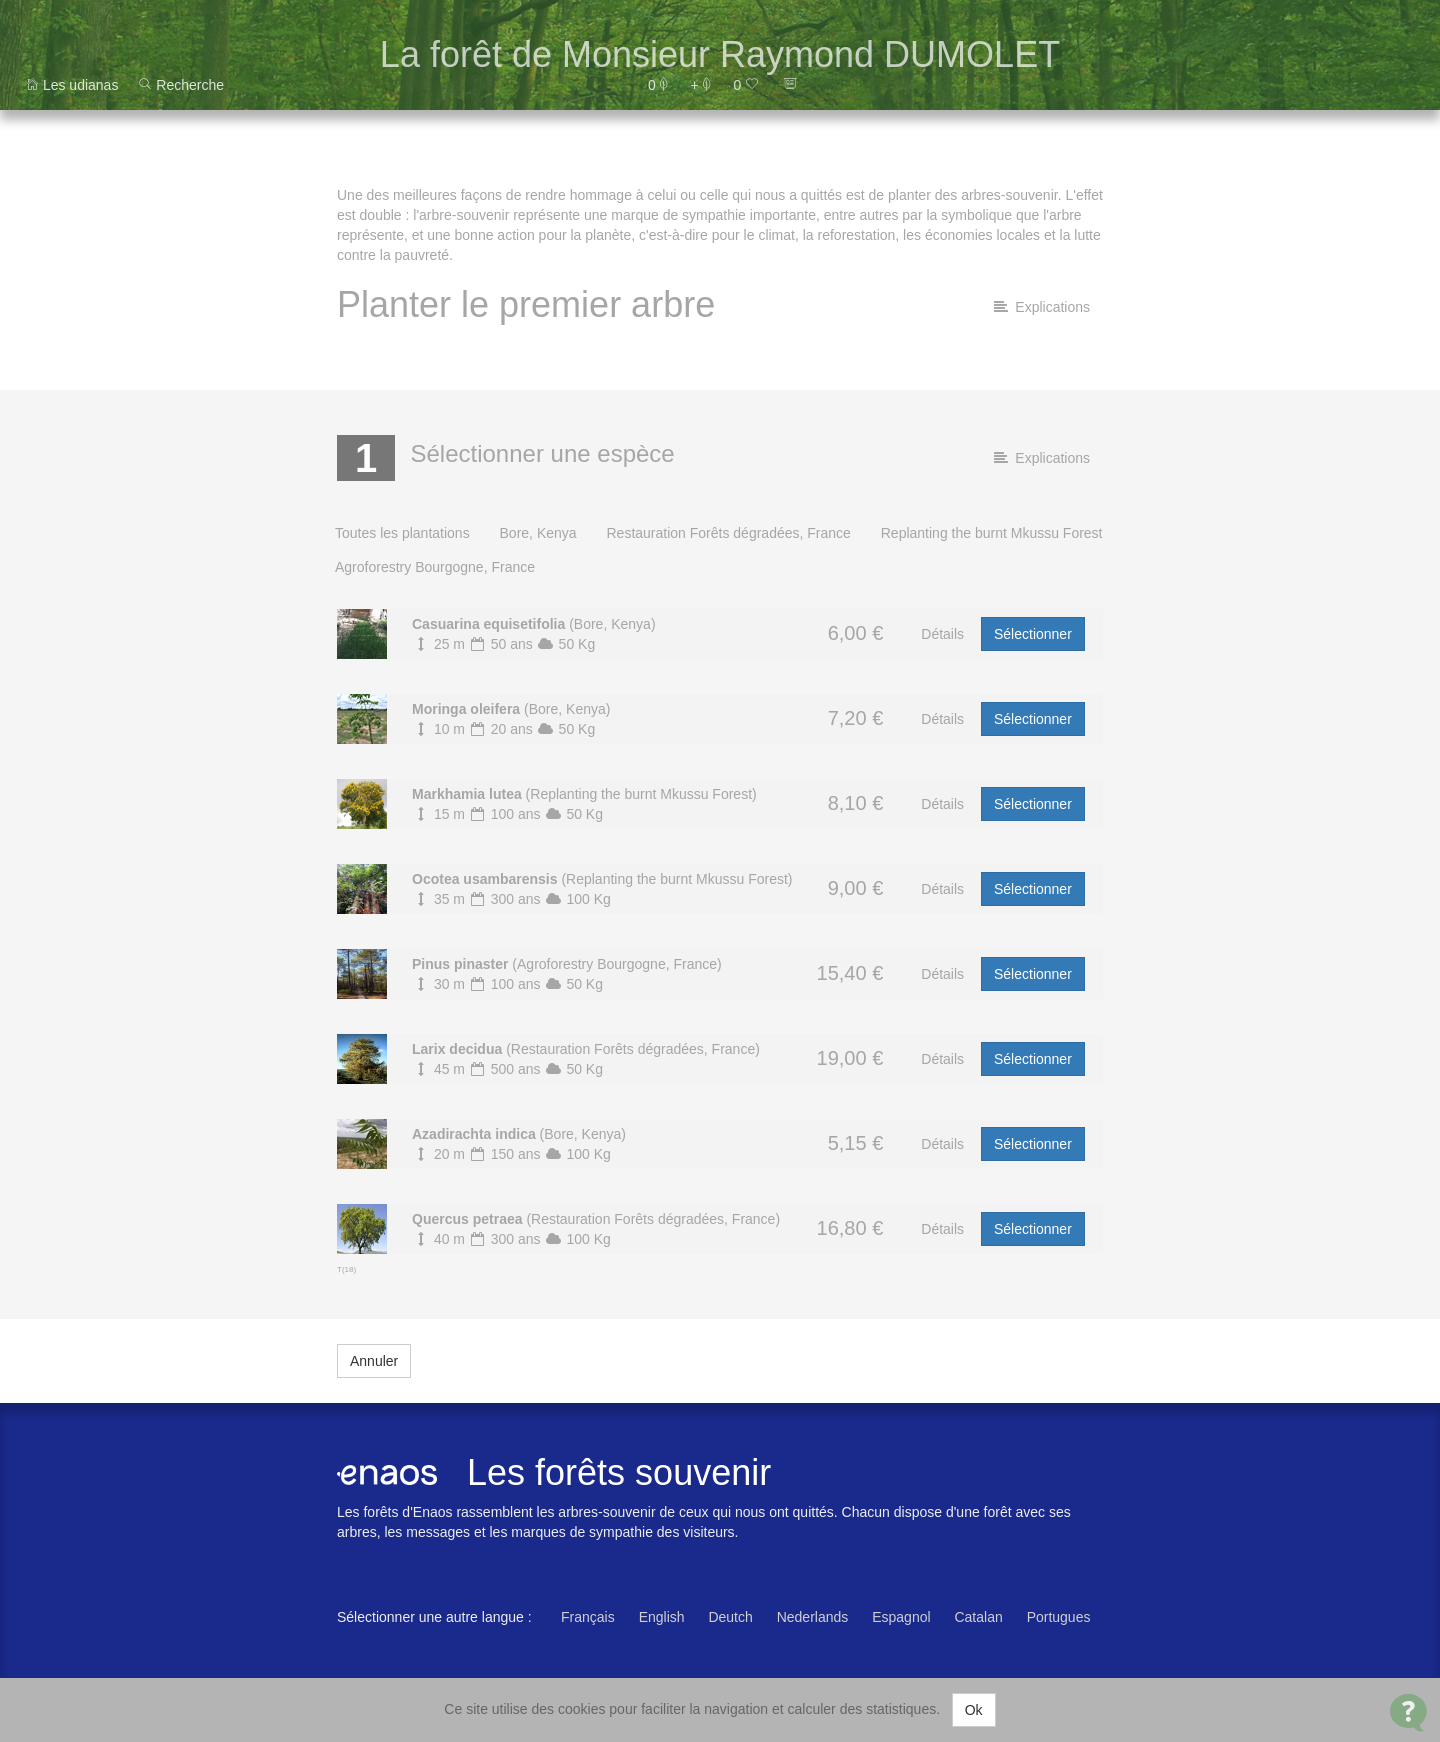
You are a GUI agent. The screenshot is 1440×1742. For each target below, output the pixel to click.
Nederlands (813, 1617)
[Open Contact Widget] (1408, 1712)
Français (588, 1617)
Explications (1042, 307)
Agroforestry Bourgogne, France (435, 567)
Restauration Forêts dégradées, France (728, 533)
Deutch (730, 1617)
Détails (942, 634)
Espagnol (901, 1617)
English (662, 1617)
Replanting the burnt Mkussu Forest (992, 533)
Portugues (1059, 1617)
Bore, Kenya (538, 533)
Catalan (978, 1617)
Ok (974, 1710)
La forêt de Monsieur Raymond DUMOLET (720, 54)
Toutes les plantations (402, 533)
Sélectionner (1033, 634)
